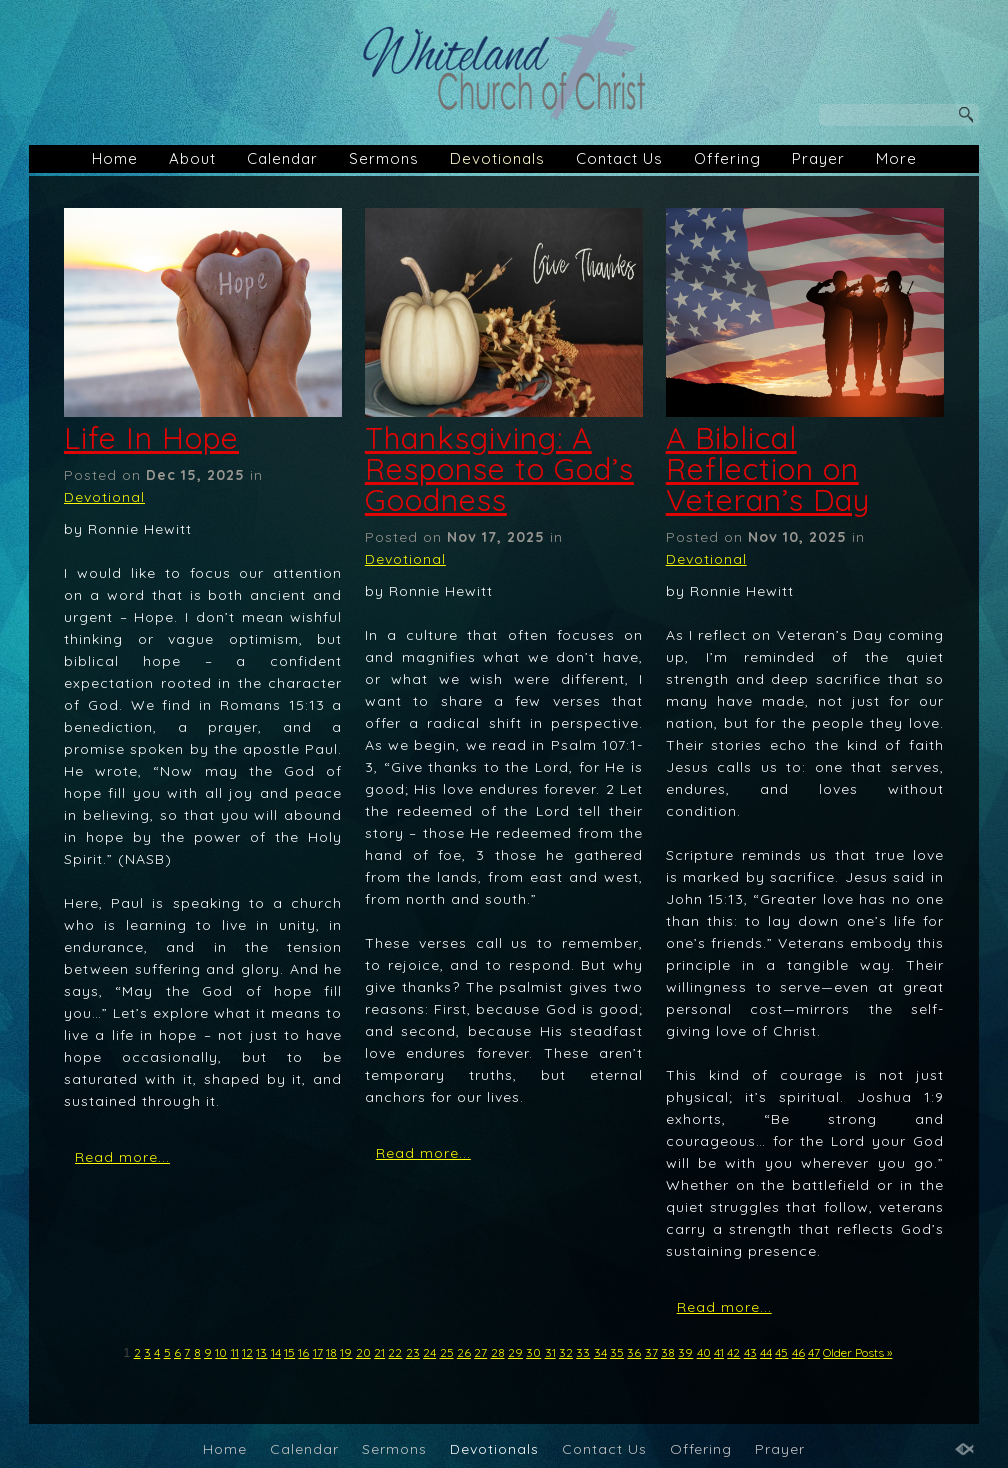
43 (750, 1352)
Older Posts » (857, 1352)
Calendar (282, 158)
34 (600, 1352)
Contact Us (619, 158)
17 (318, 1352)
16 (303, 1352)
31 (550, 1352)
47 (814, 1352)
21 (379, 1352)
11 (235, 1352)
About (192, 158)
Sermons (384, 158)
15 (289, 1352)
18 (331, 1352)
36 (634, 1352)
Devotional (104, 497)
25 (447, 1352)
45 (781, 1352)
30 (533, 1352)
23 (413, 1352)
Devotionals (497, 158)
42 (733, 1352)
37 (651, 1352)
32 (566, 1352)
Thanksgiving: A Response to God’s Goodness (499, 469)
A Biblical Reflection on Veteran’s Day (768, 469)
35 (617, 1352)
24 (429, 1352)
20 (363, 1352)
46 (798, 1352)
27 (480, 1352)
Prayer (818, 158)
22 (395, 1352)
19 (346, 1352)
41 (719, 1352)
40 (704, 1352)
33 (583, 1352)
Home (115, 158)
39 (685, 1352)
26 (464, 1352)
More (896, 158)
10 (221, 1352)
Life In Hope (151, 438)
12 (247, 1352)
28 (498, 1352)
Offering (727, 158)
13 (261, 1352)
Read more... (122, 1157)
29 (515, 1352)
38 (668, 1352)
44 (766, 1352)
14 (276, 1352)
